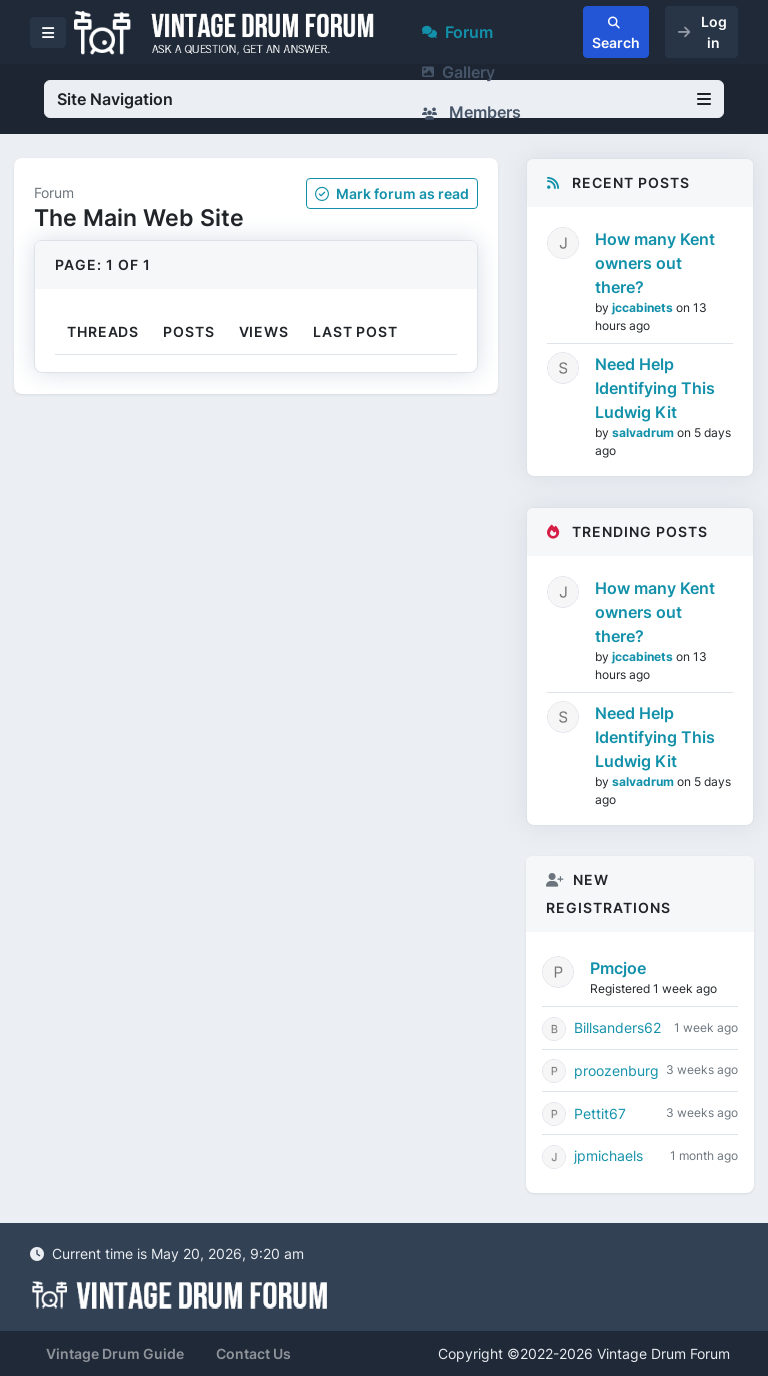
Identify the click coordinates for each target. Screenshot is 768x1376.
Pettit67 (600, 1113)
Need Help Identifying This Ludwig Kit (655, 388)
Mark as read (392, 193)
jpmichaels (608, 1155)
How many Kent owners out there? (655, 263)
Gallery (458, 72)
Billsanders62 (617, 1027)
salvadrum (644, 432)
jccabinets (644, 307)
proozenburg (616, 1070)
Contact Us (253, 1353)
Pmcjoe (618, 968)
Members (471, 112)
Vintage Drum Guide (115, 1353)
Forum (457, 32)
